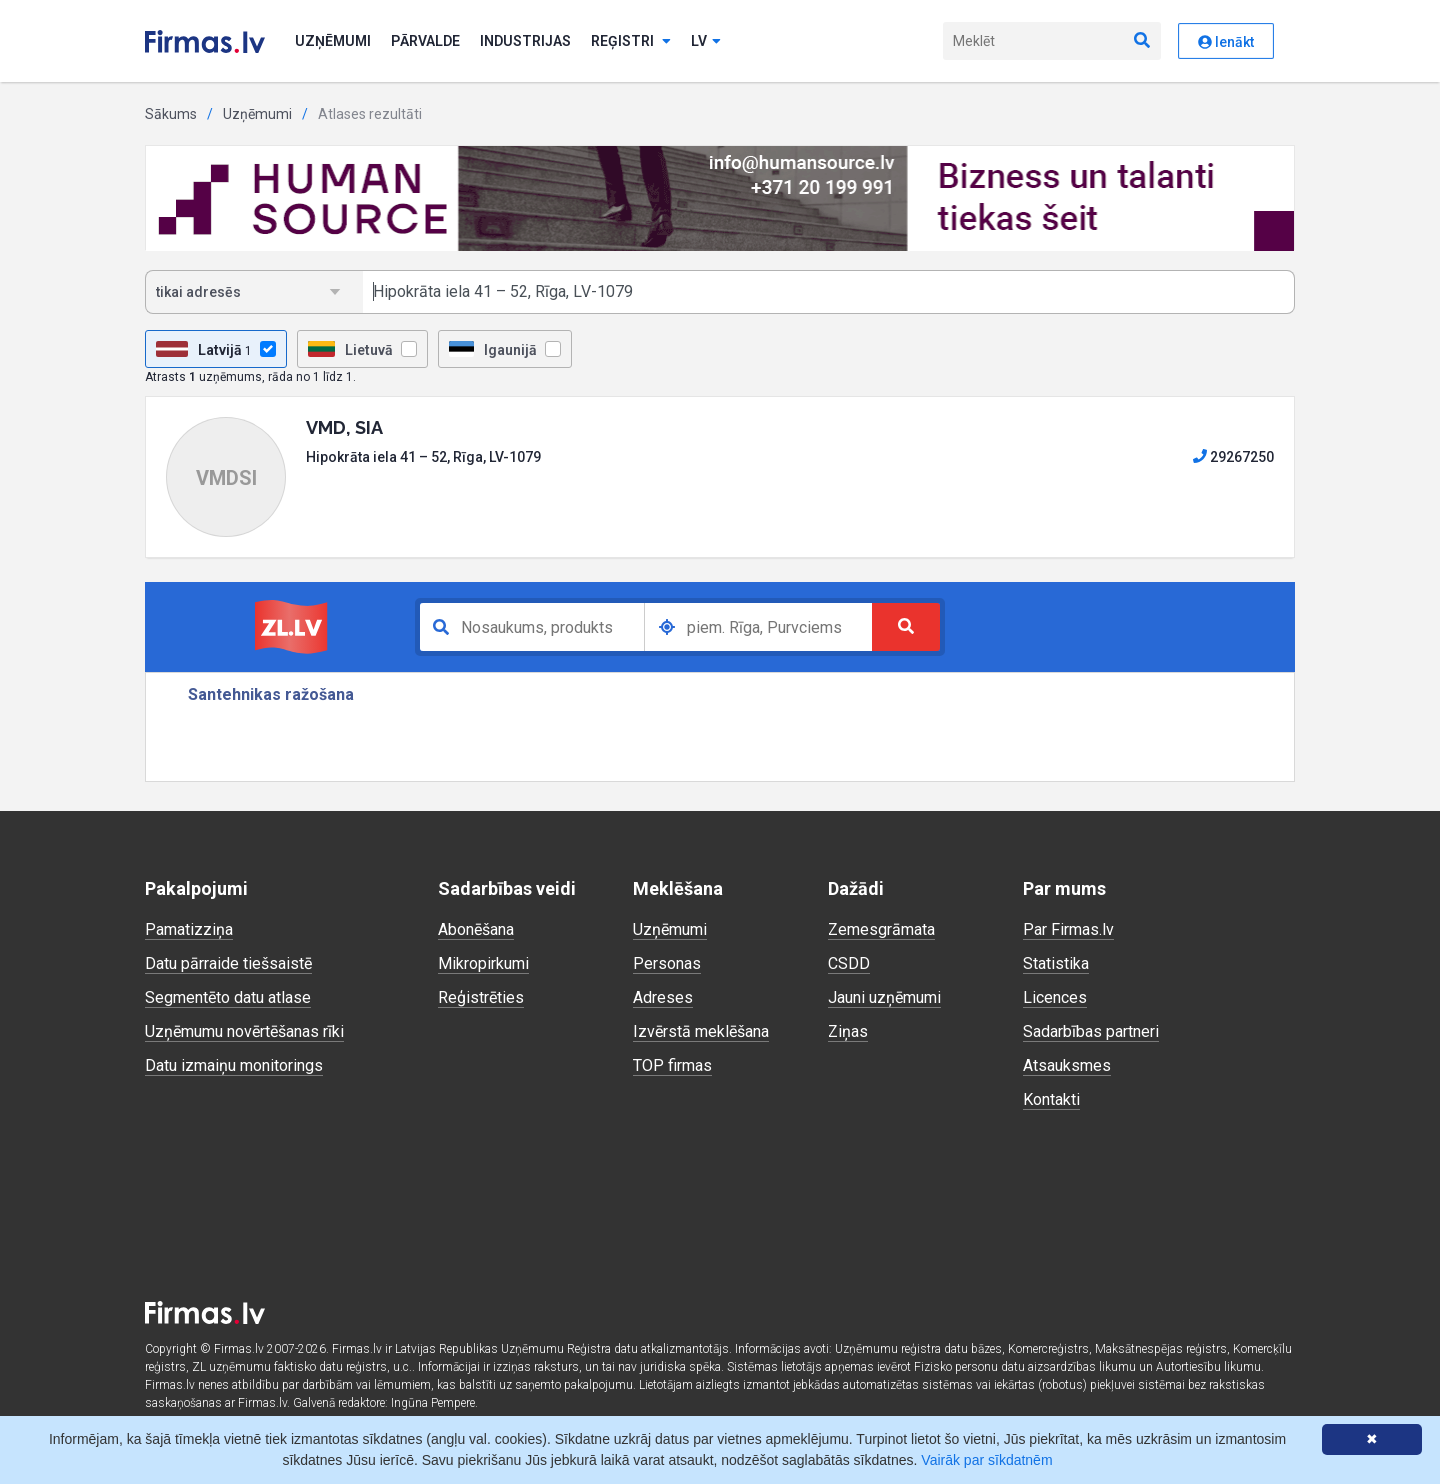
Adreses (663, 997)
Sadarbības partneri (1091, 1031)
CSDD (849, 963)
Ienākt (1226, 42)
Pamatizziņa (189, 929)
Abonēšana (476, 929)
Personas (667, 963)
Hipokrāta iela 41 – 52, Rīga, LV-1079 (423, 457)
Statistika (1056, 963)
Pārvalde (425, 41)
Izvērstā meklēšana (701, 1031)
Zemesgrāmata (881, 929)
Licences (1055, 997)
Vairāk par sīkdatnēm (986, 1460)
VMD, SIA (344, 427)
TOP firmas (672, 1065)
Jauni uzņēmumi (884, 997)
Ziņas (848, 1031)
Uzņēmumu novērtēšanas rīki (244, 1031)
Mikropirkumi (483, 963)
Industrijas (525, 41)
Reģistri (631, 41)
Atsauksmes (1067, 1065)
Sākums (171, 114)
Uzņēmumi (333, 41)
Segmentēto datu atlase (228, 997)
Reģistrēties (481, 997)
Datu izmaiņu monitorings (234, 1065)
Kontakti (1051, 1099)
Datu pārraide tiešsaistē (228, 963)
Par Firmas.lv (1068, 929)
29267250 (1233, 457)
